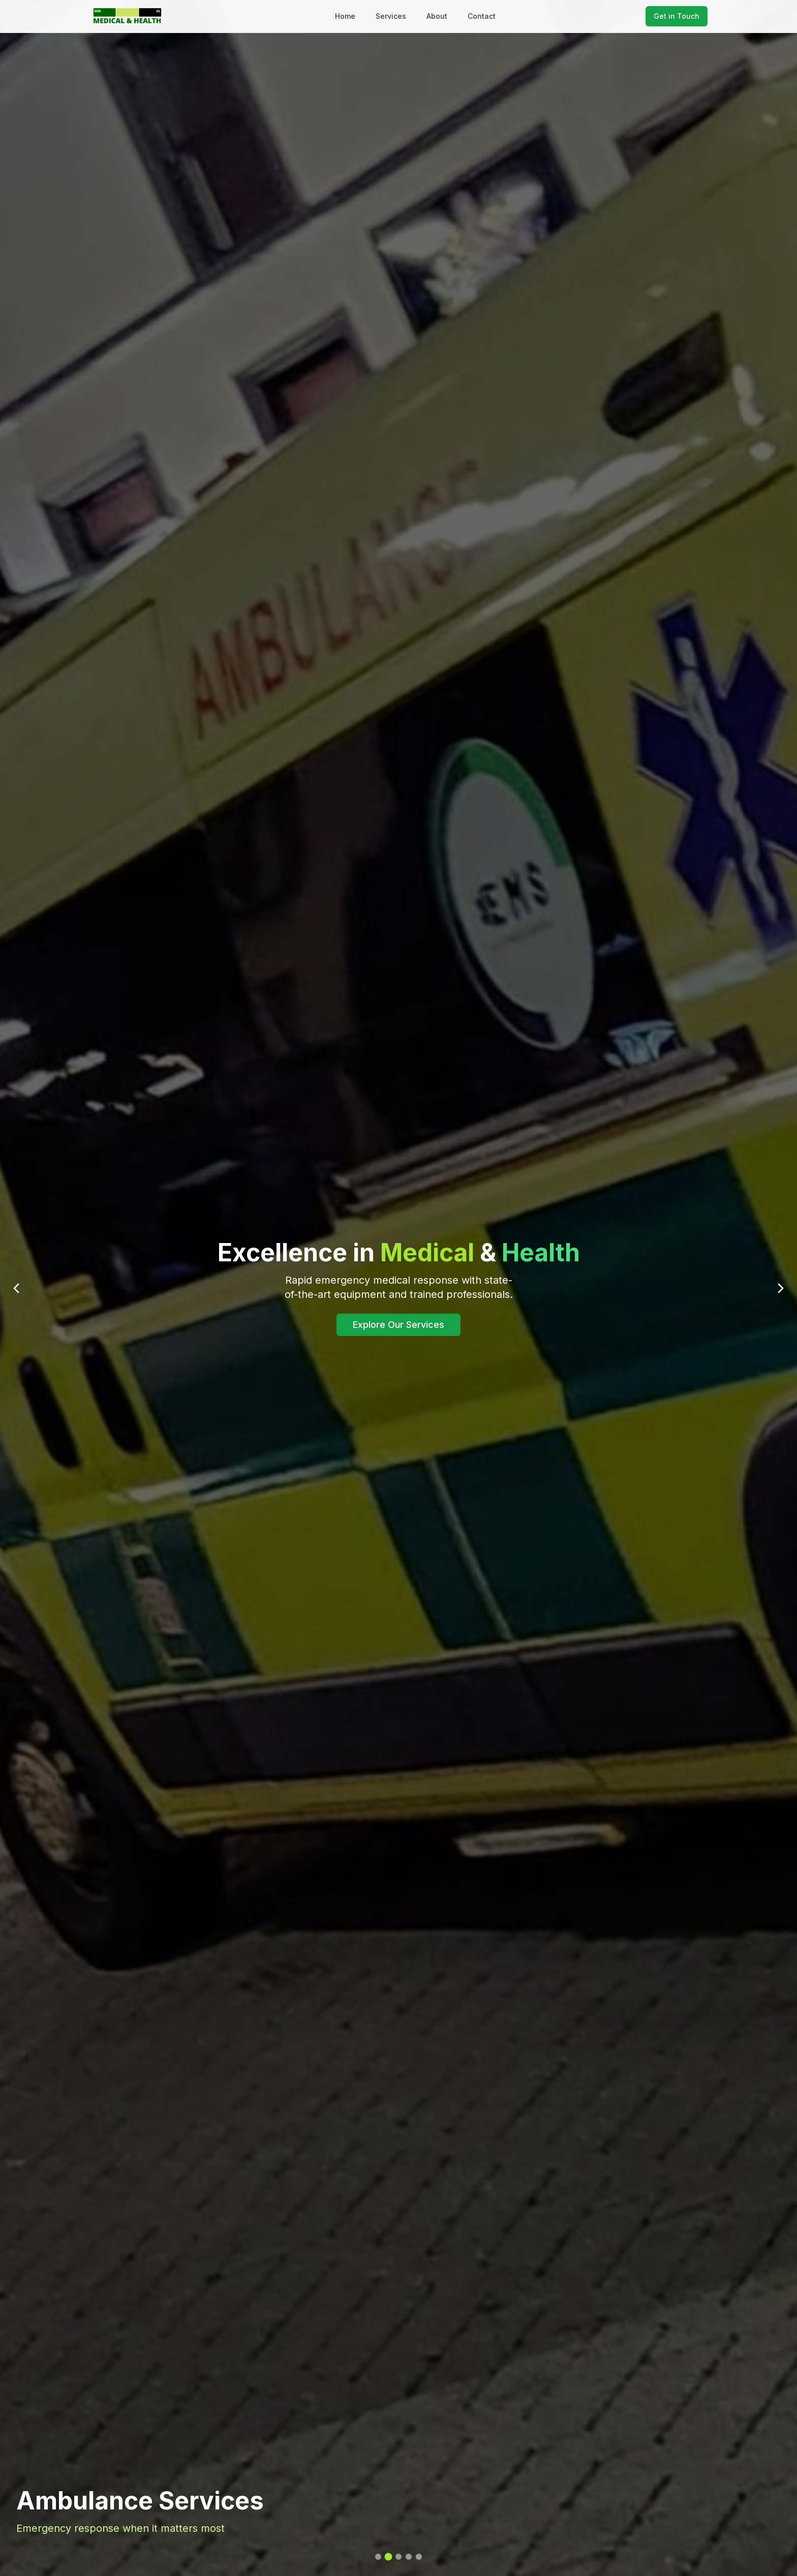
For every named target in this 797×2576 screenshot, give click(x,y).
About (436, 16)
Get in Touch (676, 16)
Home (345, 16)
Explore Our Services (398, 1324)
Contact (482, 16)
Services (391, 16)
